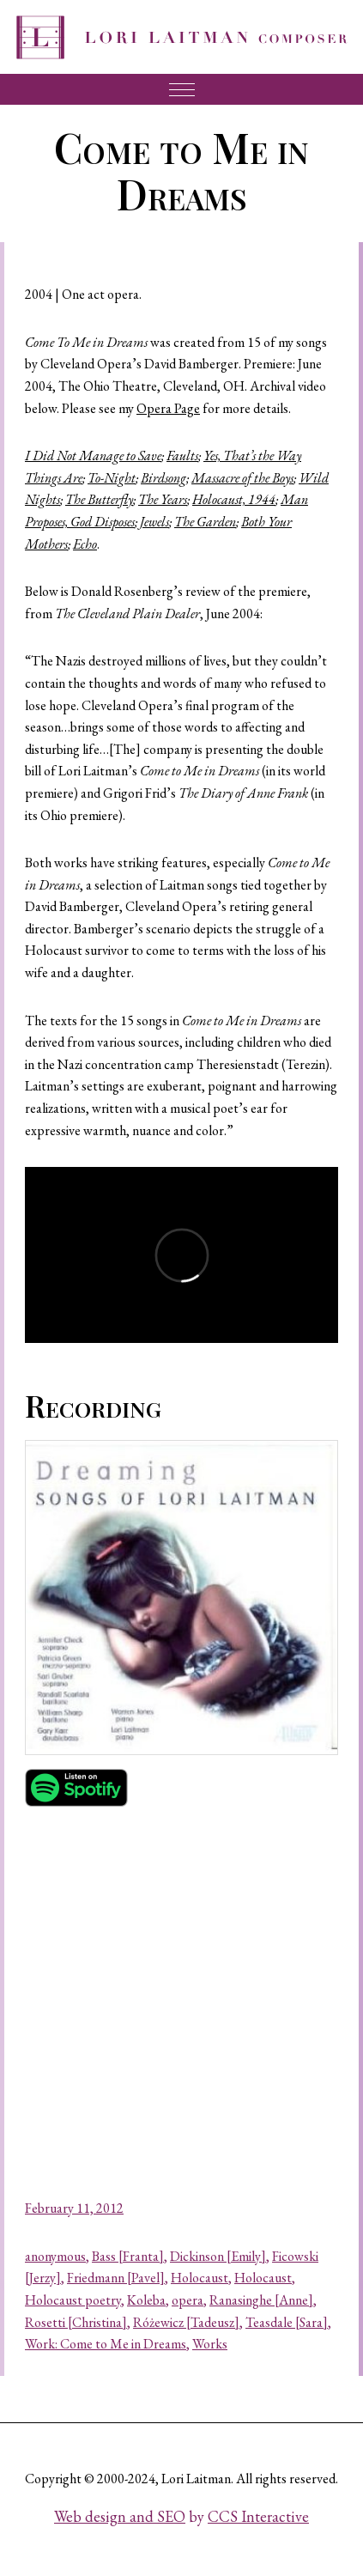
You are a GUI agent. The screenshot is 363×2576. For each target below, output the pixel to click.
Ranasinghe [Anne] (261, 2300)
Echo (85, 544)
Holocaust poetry (73, 2300)
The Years (162, 499)
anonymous (55, 2256)
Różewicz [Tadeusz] (186, 2322)
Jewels (154, 522)
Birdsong (163, 478)
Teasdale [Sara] (286, 2322)
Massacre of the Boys (242, 478)
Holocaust (199, 2278)
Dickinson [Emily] (218, 2256)
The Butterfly (99, 499)
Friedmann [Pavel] (116, 2278)
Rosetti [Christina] (76, 2322)
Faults (182, 456)
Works (209, 2344)
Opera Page (168, 408)
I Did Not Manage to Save (93, 456)
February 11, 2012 (74, 2208)
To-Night (112, 478)
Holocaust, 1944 (233, 499)
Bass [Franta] (128, 2256)
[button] (181, 1597)
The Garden (205, 522)
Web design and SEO (119, 2516)
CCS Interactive (258, 2516)
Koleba (146, 2300)
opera (187, 2300)
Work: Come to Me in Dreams (105, 2344)
